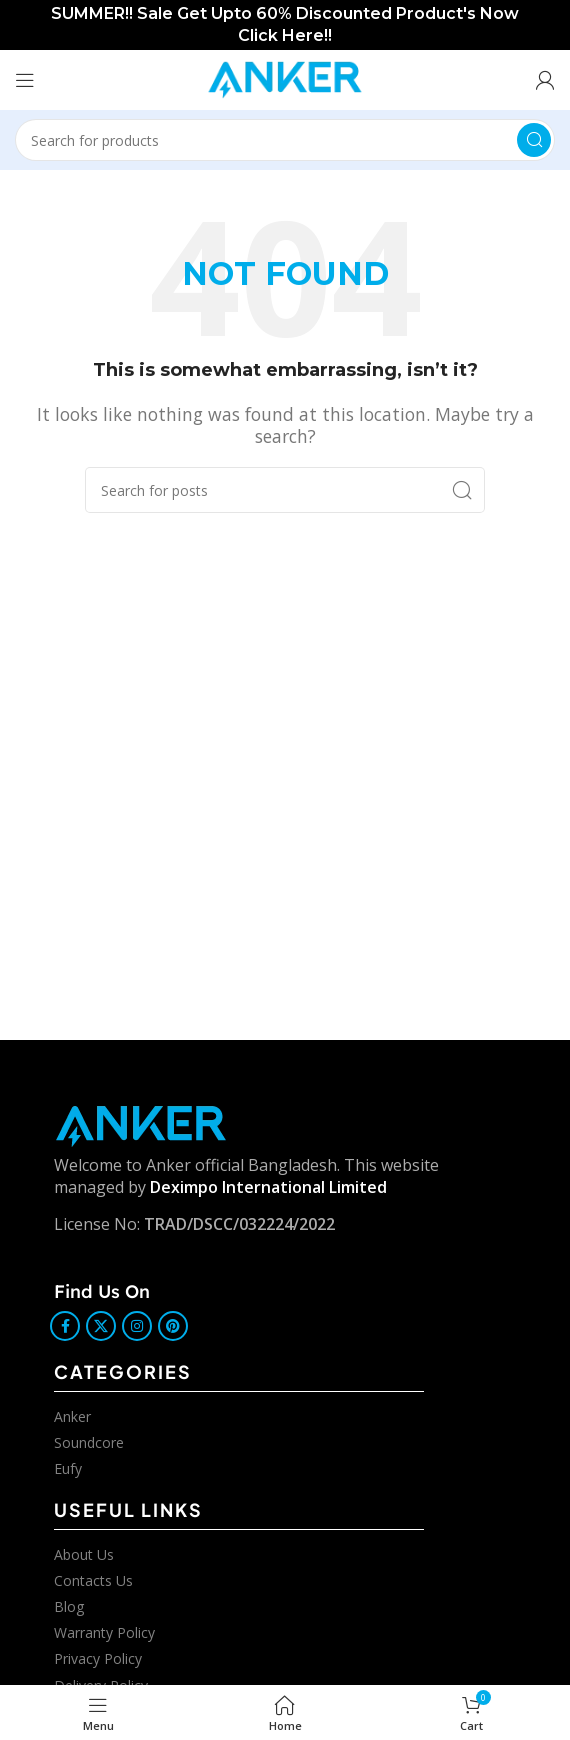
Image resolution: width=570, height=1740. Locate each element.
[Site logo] (285, 78)
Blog (69, 1606)
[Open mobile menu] (25, 80)
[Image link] (141, 1125)
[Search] (285, 140)
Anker (72, 1416)
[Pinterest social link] (173, 1326)
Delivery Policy (101, 1685)
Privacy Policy (98, 1658)
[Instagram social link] (137, 1326)
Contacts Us (93, 1580)
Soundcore (89, 1442)
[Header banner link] (285, 25)
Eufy (68, 1468)
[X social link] (101, 1326)
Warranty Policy (104, 1632)
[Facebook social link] (65, 1326)
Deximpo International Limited (268, 1187)
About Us (84, 1554)
